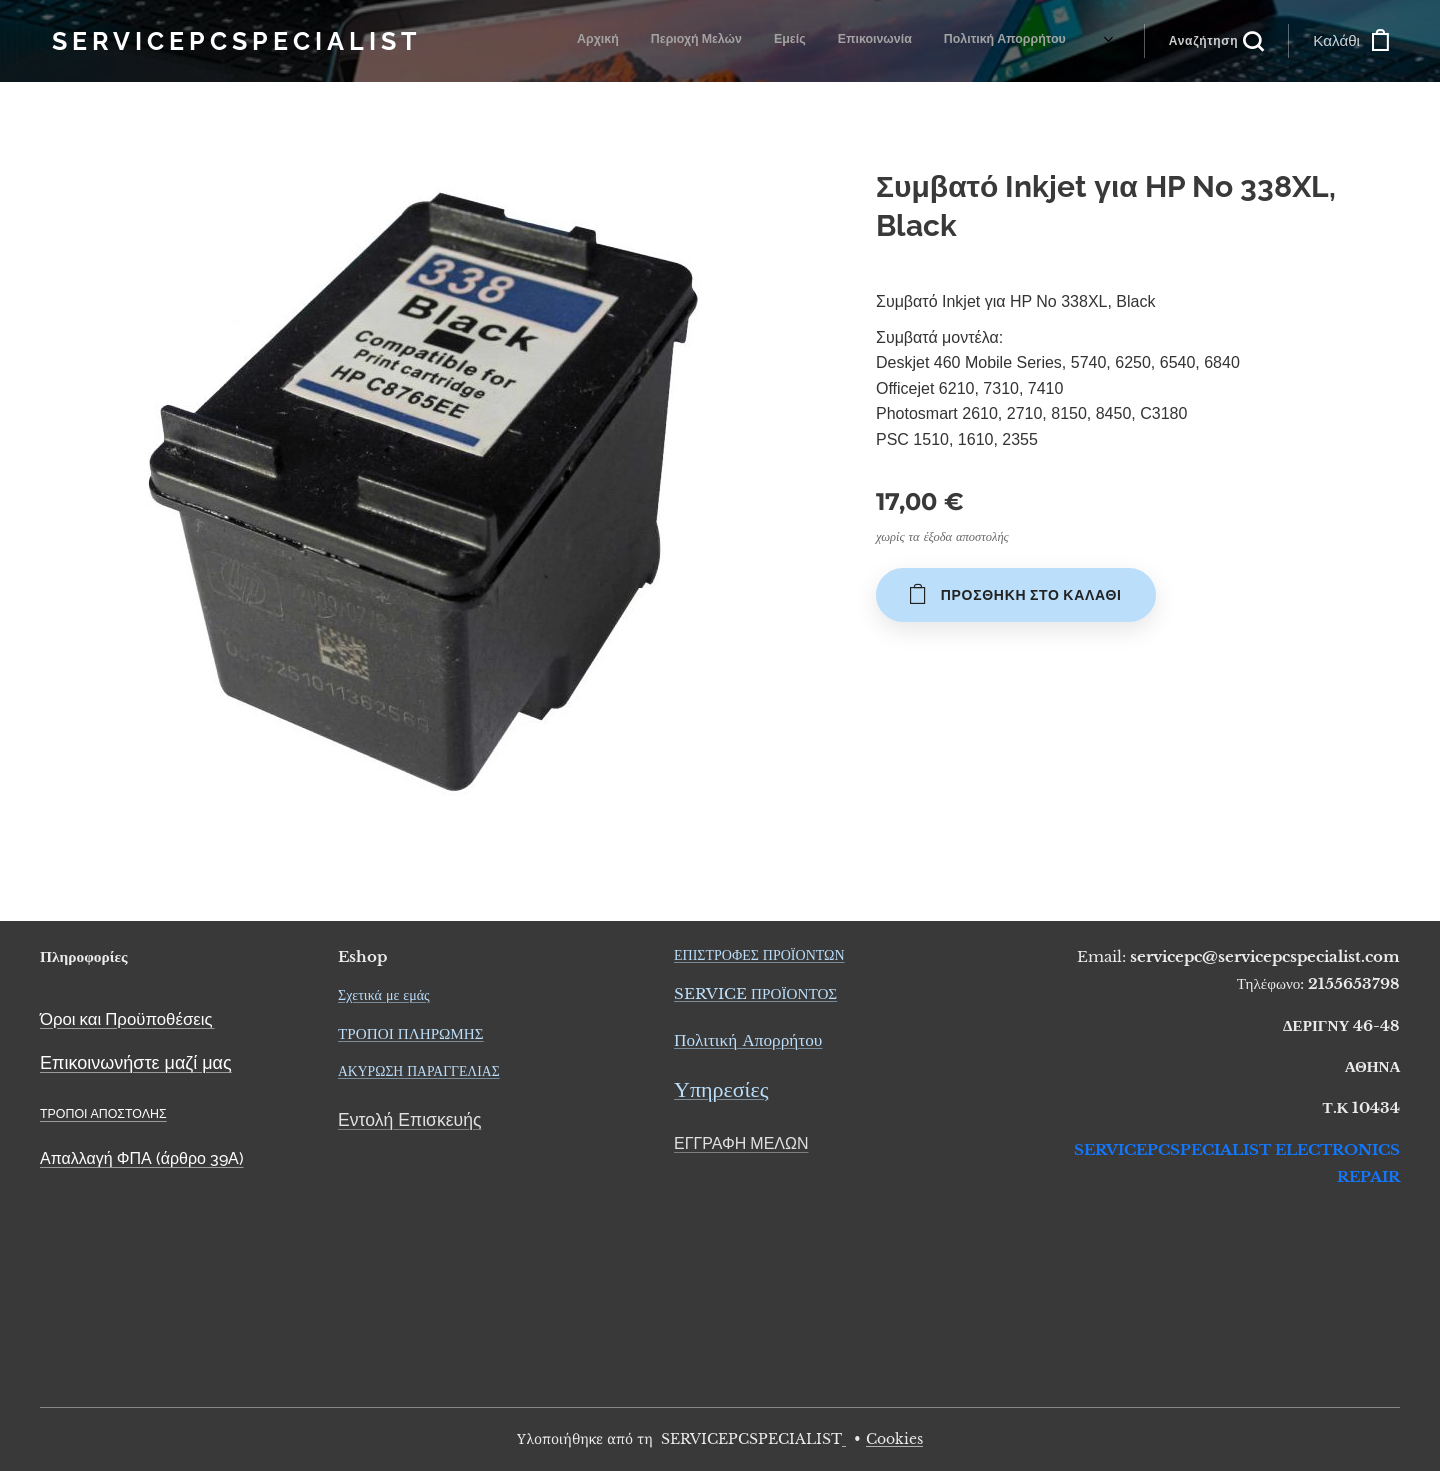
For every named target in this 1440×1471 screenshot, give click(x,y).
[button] (1216, 41)
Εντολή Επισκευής (409, 1119)
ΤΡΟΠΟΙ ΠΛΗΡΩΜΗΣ (411, 1033)
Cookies (894, 1439)
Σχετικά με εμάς (384, 995)
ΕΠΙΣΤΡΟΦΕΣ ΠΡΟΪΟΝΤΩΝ (759, 955)
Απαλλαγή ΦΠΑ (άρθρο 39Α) (142, 1158)
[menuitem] (665, 41)
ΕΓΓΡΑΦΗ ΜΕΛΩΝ (741, 1143)
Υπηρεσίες (721, 1090)
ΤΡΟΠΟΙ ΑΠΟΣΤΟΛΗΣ (103, 1113)
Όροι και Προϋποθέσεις (126, 1019)
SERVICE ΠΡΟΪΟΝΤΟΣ (755, 993)
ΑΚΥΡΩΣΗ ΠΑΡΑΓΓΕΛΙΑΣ (419, 1071)
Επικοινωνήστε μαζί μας (136, 1062)
